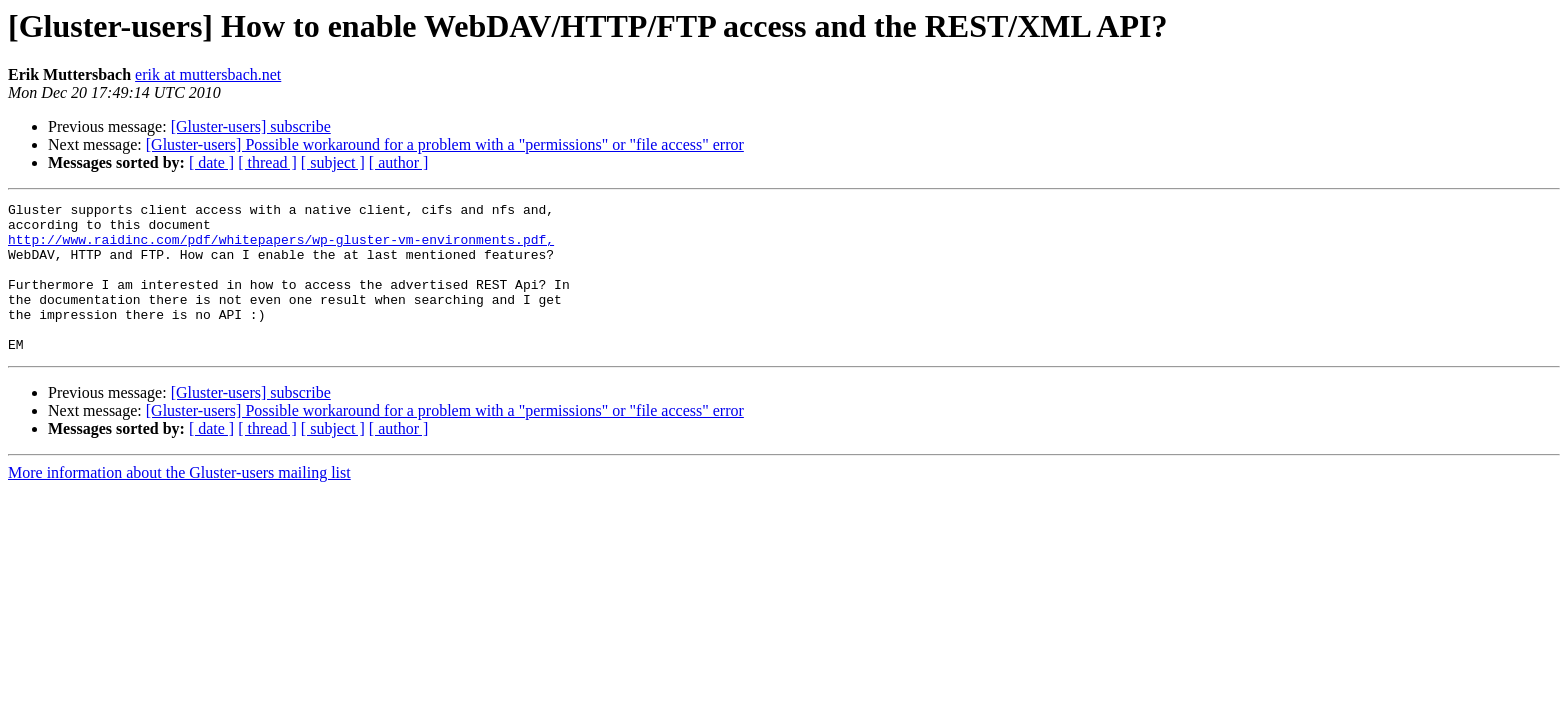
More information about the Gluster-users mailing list (179, 502)
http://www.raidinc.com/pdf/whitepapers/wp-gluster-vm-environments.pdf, (281, 248)
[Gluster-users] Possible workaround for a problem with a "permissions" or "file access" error (445, 144)
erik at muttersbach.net (208, 74)
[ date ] (211, 162)
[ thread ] (267, 162)
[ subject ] (333, 162)
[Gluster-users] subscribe (251, 126)
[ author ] (399, 162)
